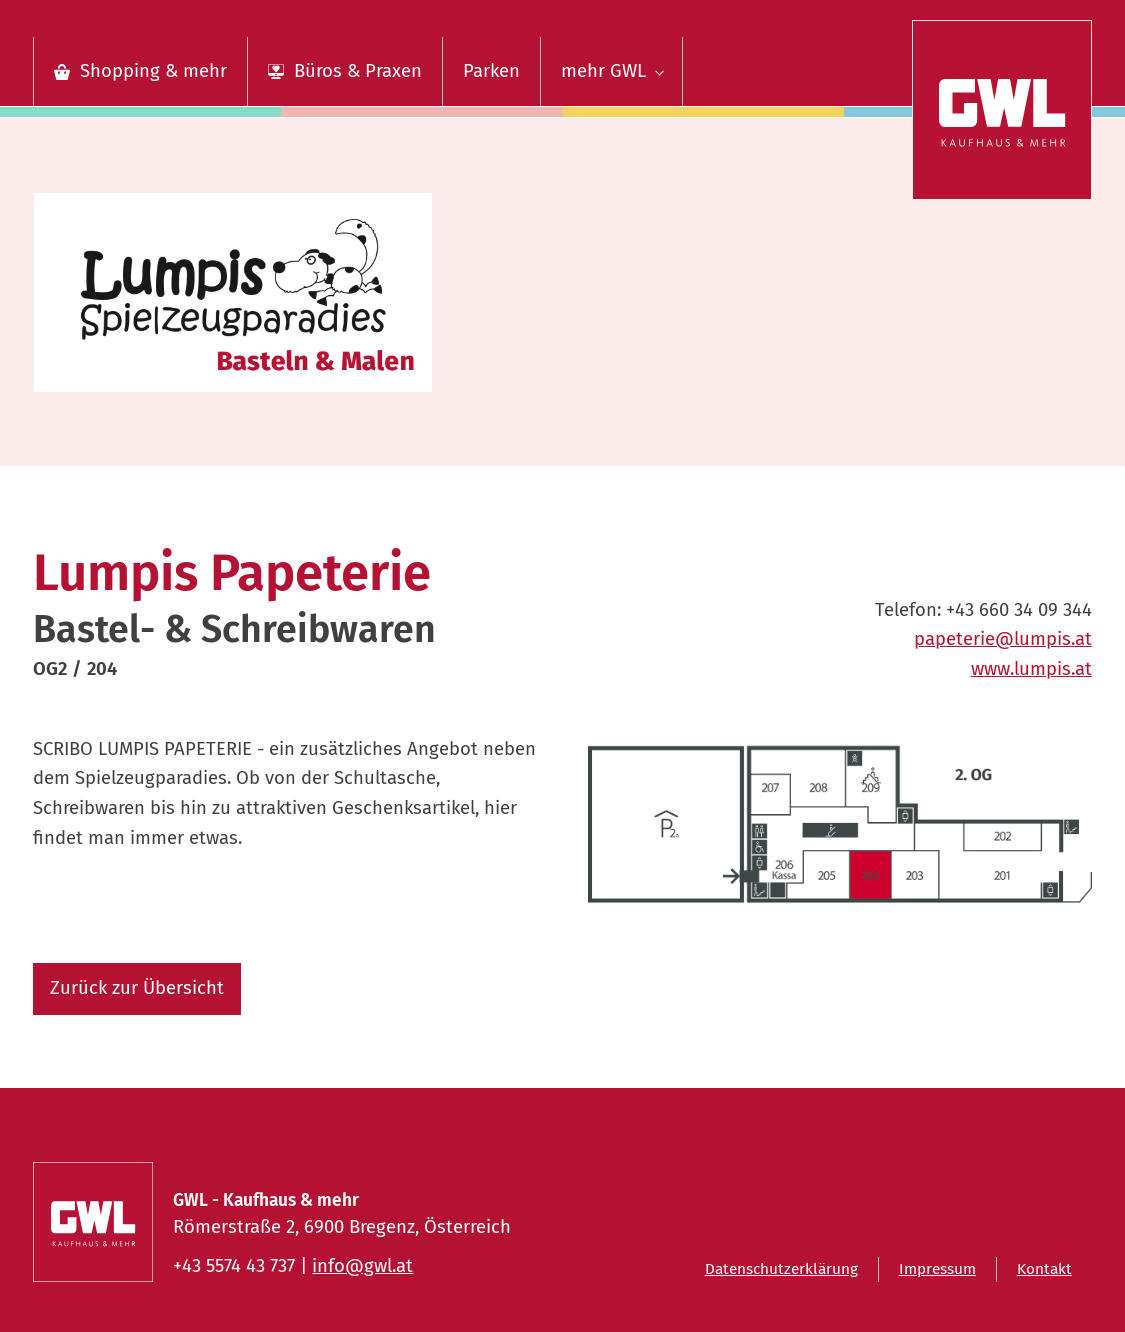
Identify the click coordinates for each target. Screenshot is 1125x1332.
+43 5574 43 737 (234, 1266)
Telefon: (983, 611)
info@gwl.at (362, 1266)
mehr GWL (603, 71)
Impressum (937, 1269)
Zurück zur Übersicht (137, 988)
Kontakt (1044, 1269)
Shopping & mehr (153, 71)
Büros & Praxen (358, 71)
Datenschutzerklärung (781, 1269)
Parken (491, 71)
